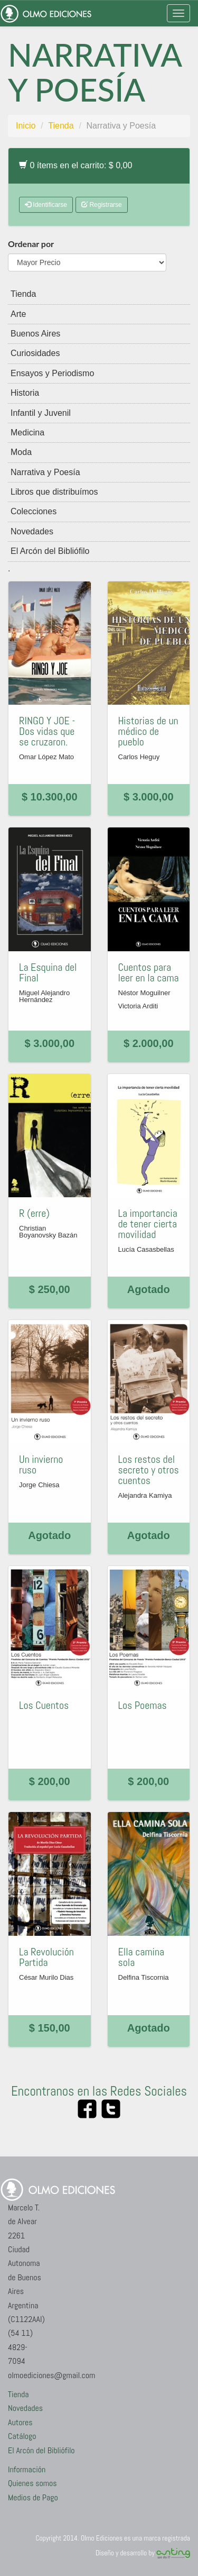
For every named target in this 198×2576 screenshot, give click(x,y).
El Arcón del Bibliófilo (50, 551)
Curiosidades (35, 353)
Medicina (27, 432)
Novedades (32, 531)
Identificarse (46, 204)
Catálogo (22, 2436)
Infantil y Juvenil (41, 412)
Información (26, 2469)
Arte (18, 314)
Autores (20, 2422)
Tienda (60, 125)
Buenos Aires (35, 333)
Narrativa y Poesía (45, 472)
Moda (21, 452)
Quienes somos (32, 2483)
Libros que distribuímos (54, 491)
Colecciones (33, 511)
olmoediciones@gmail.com (51, 2375)
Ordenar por (31, 244)
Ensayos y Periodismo (52, 373)
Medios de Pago (33, 2497)
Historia (25, 392)
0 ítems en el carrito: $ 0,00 (75, 165)
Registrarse (101, 204)
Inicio (25, 125)
